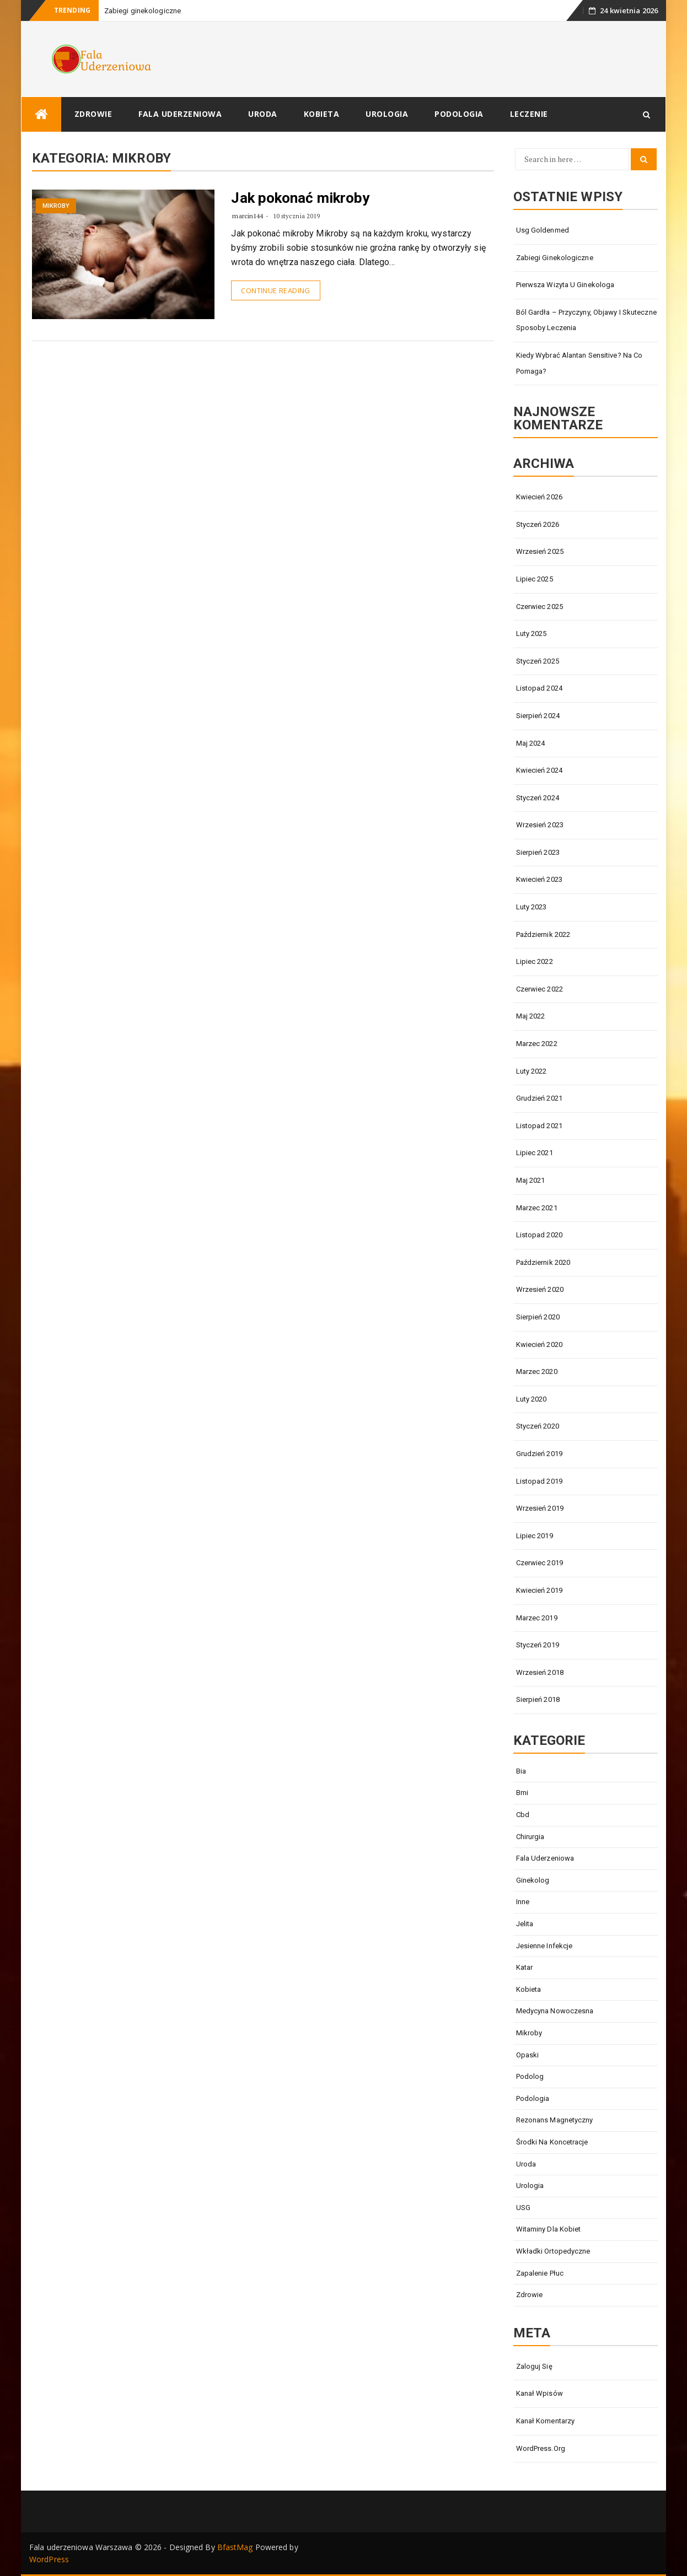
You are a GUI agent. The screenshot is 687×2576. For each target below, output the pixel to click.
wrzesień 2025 (539, 551)
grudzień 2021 (539, 1098)
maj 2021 (530, 1180)
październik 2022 (543, 934)
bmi (522, 1792)
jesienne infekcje (544, 1946)
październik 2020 (543, 1262)
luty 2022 (531, 1071)
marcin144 (247, 216)
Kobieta (322, 114)
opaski (527, 2055)
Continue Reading (275, 290)
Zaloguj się (534, 2366)
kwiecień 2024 (539, 770)
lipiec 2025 (534, 579)
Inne (522, 1902)
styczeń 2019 (537, 1645)
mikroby (56, 205)
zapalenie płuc (539, 2273)
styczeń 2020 (537, 1426)
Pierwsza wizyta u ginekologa (565, 285)
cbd (522, 1814)
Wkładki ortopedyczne (553, 2251)
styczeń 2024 (537, 798)
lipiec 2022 (534, 961)
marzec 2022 (536, 1043)
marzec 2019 (536, 1618)
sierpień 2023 (538, 852)
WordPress (49, 2559)
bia (521, 1771)
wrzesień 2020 (539, 1289)
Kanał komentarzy (545, 2421)
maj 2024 (530, 743)
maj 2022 (530, 1016)
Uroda (262, 114)
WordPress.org (540, 2448)
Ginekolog (533, 1880)
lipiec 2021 (534, 1153)
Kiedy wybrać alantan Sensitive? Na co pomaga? (579, 363)
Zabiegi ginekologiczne (554, 258)
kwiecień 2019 (539, 1590)
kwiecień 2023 (539, 879)
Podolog (530, 2076)
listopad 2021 (539, 1126)
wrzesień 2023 (539, 825)
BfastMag (235, 2547)
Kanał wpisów (539, 2393)
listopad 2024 (539, 688)
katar (524, 1967)
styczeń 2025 (537, 661)
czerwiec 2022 (539, 989)
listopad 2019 (539, 1481)
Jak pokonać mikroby (300, 198)
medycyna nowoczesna (555, 2011)
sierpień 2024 (538, 716)
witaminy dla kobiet (548, 2229)
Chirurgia (530, 1837)
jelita (525, 1924)
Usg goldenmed (542, 230)
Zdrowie (93, 114)
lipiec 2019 (534, 1536)
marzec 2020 (536, 1371)
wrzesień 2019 (539, 1508)
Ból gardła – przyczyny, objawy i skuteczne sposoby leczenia (586, 320)
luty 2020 (531, 1399)
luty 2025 (531, 633)
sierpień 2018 (538, 1699)
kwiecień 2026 (539, 497)
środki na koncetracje (552, 2142)
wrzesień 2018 (539, 1672)
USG (523, 2207)
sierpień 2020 (538, 1317)
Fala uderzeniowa (180, 114)
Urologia (387, 114)
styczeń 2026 (537, 524)
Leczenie (529, 114)
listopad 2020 (539, 1235)
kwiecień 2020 (539, 1344)
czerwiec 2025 (539, 606)
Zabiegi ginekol (129, 11)
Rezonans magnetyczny (554, 2120)
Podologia (459, 114)
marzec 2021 (536, 1208)
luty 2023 (531, 907)
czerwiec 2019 (539, 1563)
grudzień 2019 (539, 1453)
